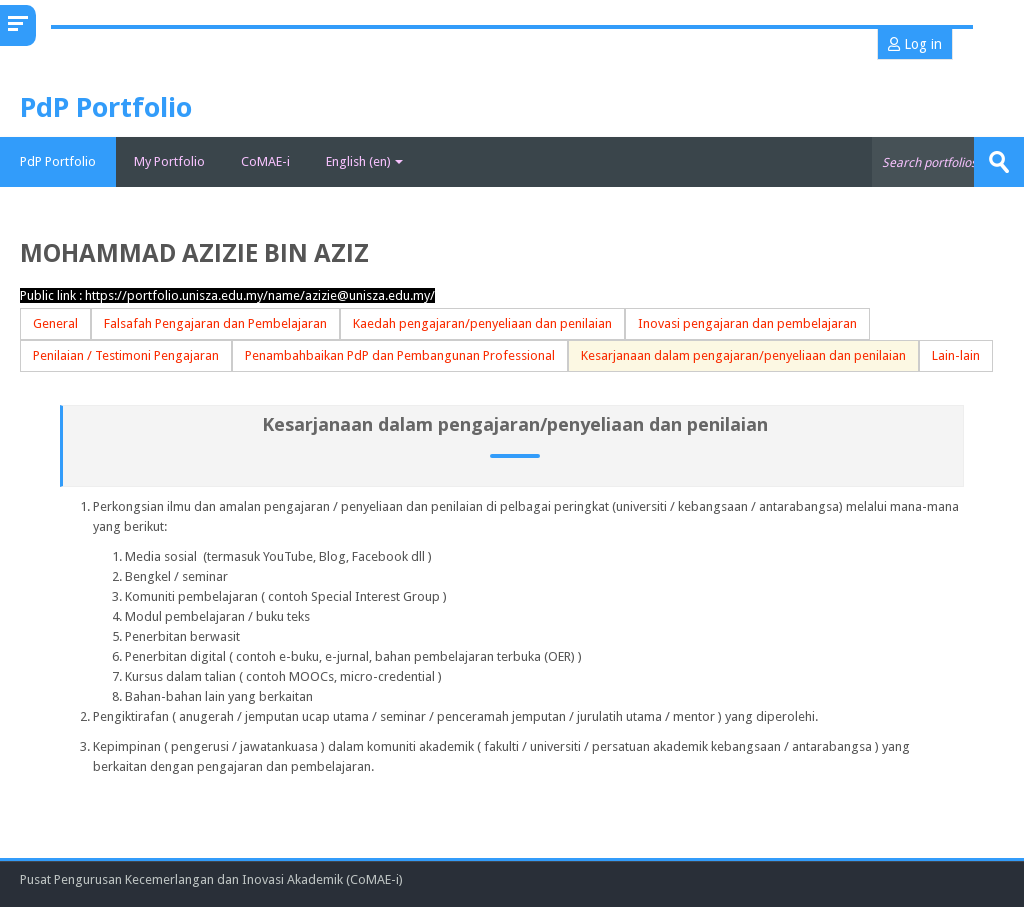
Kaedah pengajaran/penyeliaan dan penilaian (482, 323)
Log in (915, 44)
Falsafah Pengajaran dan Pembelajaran (215, 323)
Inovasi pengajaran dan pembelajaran (747, 323)
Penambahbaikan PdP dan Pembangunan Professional (400, 355)
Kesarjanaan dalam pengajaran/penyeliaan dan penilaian (743, 355)
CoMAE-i (265, 161)
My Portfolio (169, 161)
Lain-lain (956, 355)
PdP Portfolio (58, 161)
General (55, 323)
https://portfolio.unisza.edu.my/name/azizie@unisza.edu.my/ (260, 295)
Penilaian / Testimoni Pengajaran (126, 355)
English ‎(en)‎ (364, 161)
